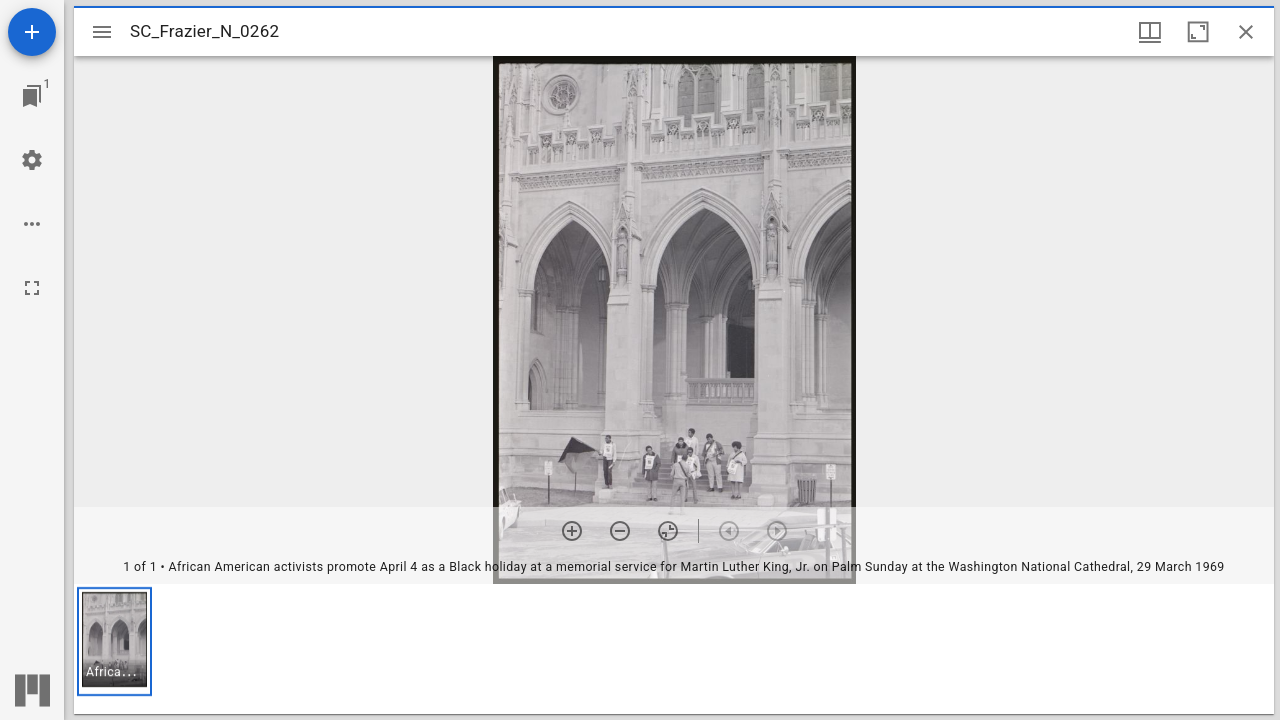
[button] (114, 641)
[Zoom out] (620, 531)
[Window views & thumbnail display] (1150, 32)
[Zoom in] (572, 531)
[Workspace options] (32, 224)
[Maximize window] (1198, 32)
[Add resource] (32, 32)
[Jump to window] (32, 96)
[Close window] (1246, 32)
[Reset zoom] (668, 531)
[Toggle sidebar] (102, 32)
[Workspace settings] (32, 160)
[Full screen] (32, 288)
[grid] (674, 649)
